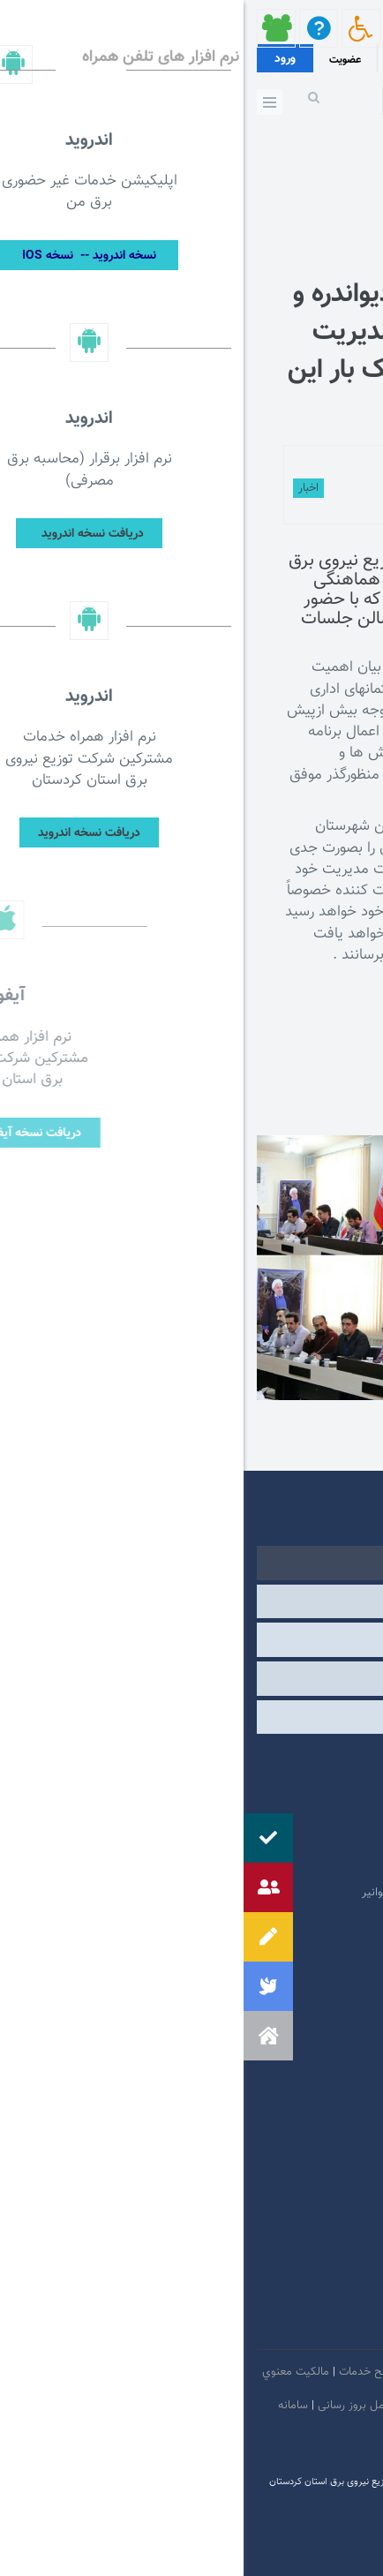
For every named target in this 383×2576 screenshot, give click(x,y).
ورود (41, 59)
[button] (24, 2035)
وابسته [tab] (191, 1601)
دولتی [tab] (191, 1562)
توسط (254, 464)
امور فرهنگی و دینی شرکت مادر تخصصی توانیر (226, 1893)
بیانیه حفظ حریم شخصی (248, 2405)
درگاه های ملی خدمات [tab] (191, 1639)
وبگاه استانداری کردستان (279, 1866)
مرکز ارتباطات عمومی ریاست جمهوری (250, 1760)
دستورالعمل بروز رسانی (127, 2405)
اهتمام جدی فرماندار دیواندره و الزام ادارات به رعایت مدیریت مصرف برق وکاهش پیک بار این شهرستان (207, 351)
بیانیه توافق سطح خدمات (153, 2372)
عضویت (101, 60)
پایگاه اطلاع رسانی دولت (280, 1840)
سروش (252, 2329)
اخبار (65, 488)
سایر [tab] (191, 1678)
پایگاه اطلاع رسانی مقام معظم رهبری (250, 1813)
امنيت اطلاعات (255, 2372)
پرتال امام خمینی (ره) (286, 1787)
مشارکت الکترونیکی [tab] (191, 1717)
